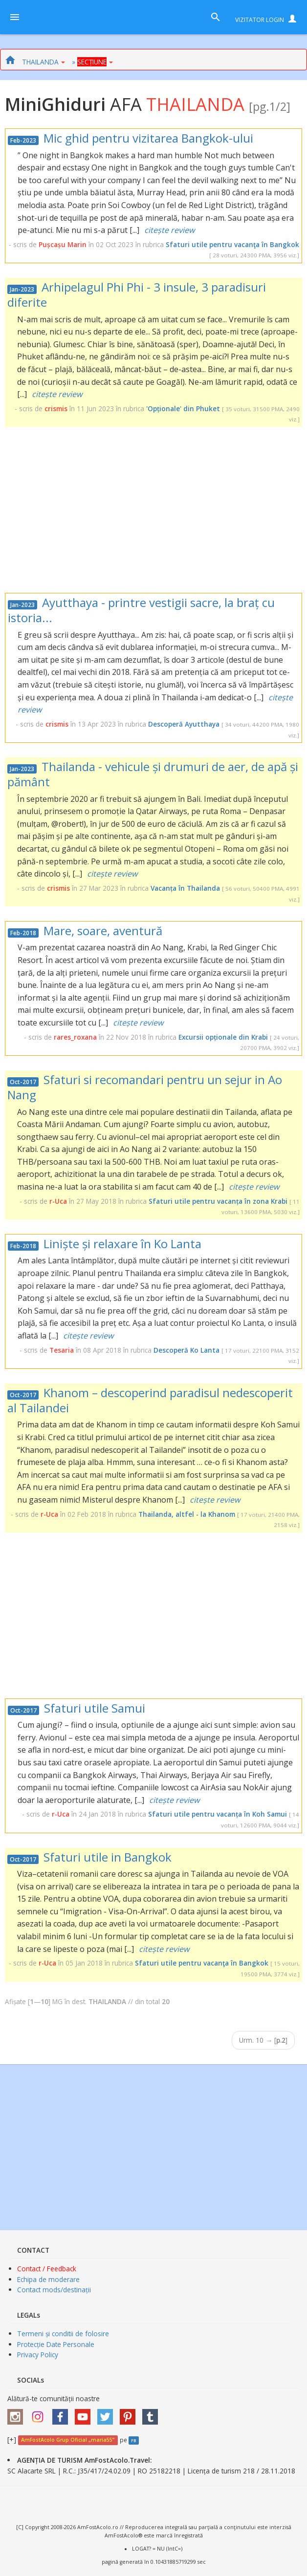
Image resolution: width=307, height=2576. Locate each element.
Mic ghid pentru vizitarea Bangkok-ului (148, 138)
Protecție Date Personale (55, 2344)
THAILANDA (43, 61)
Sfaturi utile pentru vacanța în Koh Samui (217, 1814)
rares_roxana (75, 1037)
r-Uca (58, 1201)
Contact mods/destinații (54, 2289)
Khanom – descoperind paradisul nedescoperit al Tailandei (150, 1400)
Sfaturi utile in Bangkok (108, 1857)
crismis (55, 408)
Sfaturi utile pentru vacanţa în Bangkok (232, 244)
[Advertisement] (153, 509)
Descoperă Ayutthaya (183, 724)
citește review (169, 230)
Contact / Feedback (46, 2268)
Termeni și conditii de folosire (63, 2333)
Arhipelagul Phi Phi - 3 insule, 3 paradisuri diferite (136, 294)
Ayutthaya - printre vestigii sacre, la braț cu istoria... (141, 610)
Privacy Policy (37, 2354)
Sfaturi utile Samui (94, 1708)
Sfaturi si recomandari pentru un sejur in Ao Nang (144, 1087)
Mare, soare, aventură (103, 930)
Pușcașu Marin (63, 244)
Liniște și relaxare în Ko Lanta (122, 1244)
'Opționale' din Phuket (183, 408)
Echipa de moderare (48, 2279)
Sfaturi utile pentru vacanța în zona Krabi (218, 1201)
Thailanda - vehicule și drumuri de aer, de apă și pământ (152, 774)
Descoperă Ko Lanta (186, 1350)
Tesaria (61, 1350)
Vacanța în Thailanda (185, 888)
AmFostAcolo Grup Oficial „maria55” (67, 2440)
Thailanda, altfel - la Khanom (186, 1514)
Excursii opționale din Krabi (223, 1037)
